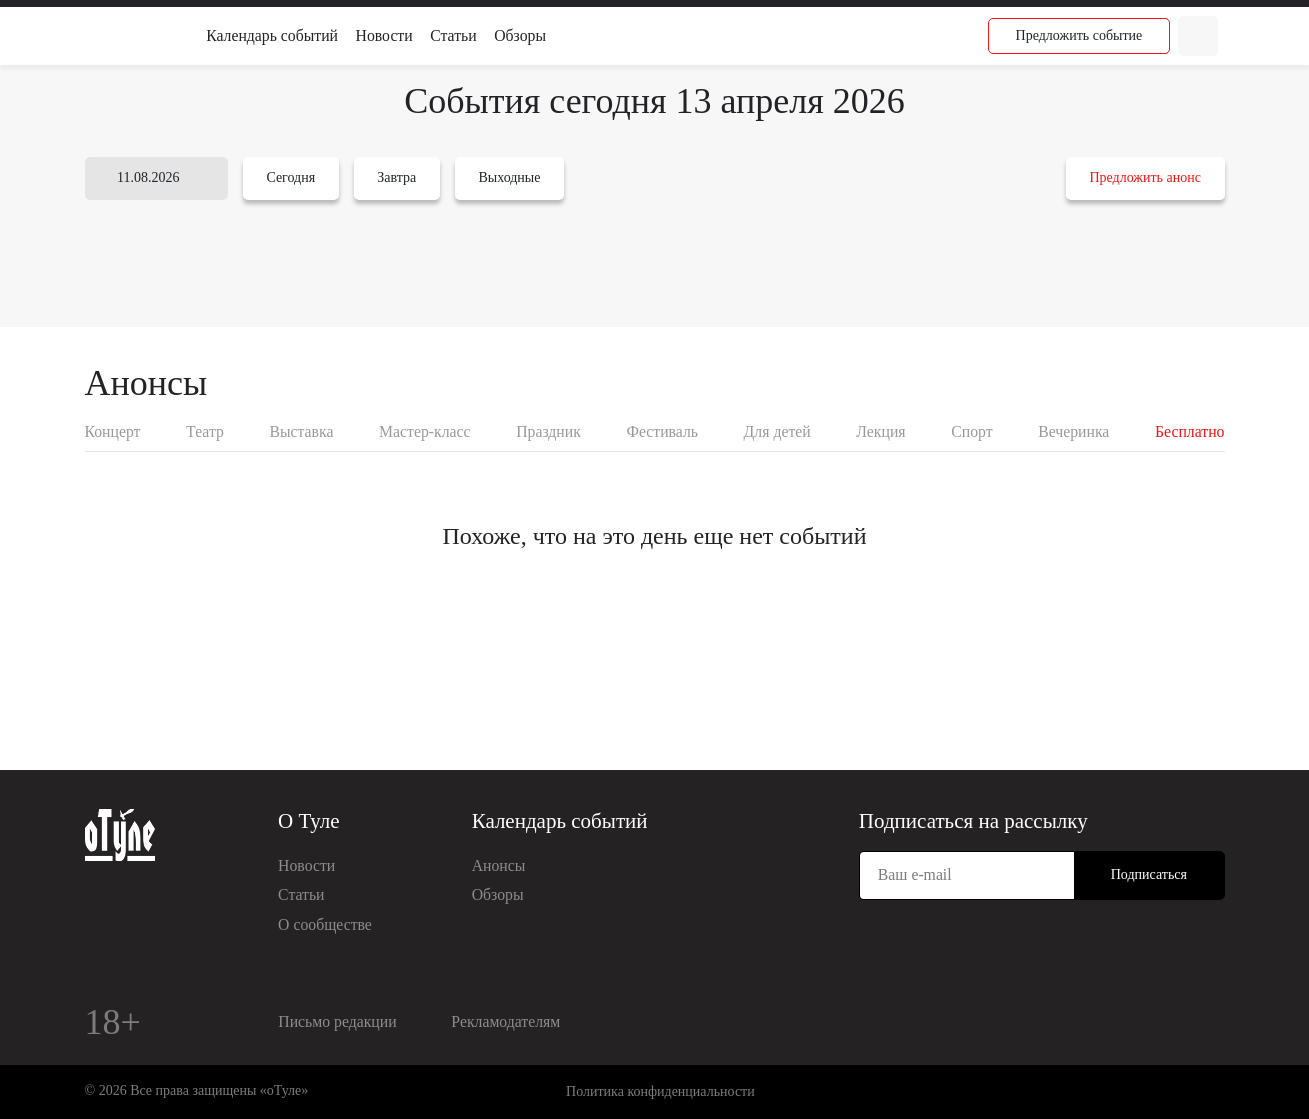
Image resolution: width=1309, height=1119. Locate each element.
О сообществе (325, 924)
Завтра (396, 177)
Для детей (777, 431)
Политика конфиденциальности (660, 1091)
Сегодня (290, 177)
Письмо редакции (337, 1021)
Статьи (453, 35)
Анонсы (499, 865)
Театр (205, 431)
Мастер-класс (424, 431)
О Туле (309, 821)
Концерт (113, 431)
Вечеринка (1073, 431)
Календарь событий (272, 35)
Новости (384, 35)
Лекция (880, 431)
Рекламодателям (505, 1021)
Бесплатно (1189, 431)
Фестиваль (662, 431)
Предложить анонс (1144, 177)
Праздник (548, 431)
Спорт (971, 431)
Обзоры (520, 35)
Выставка (301, 431)
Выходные (509, 177)
